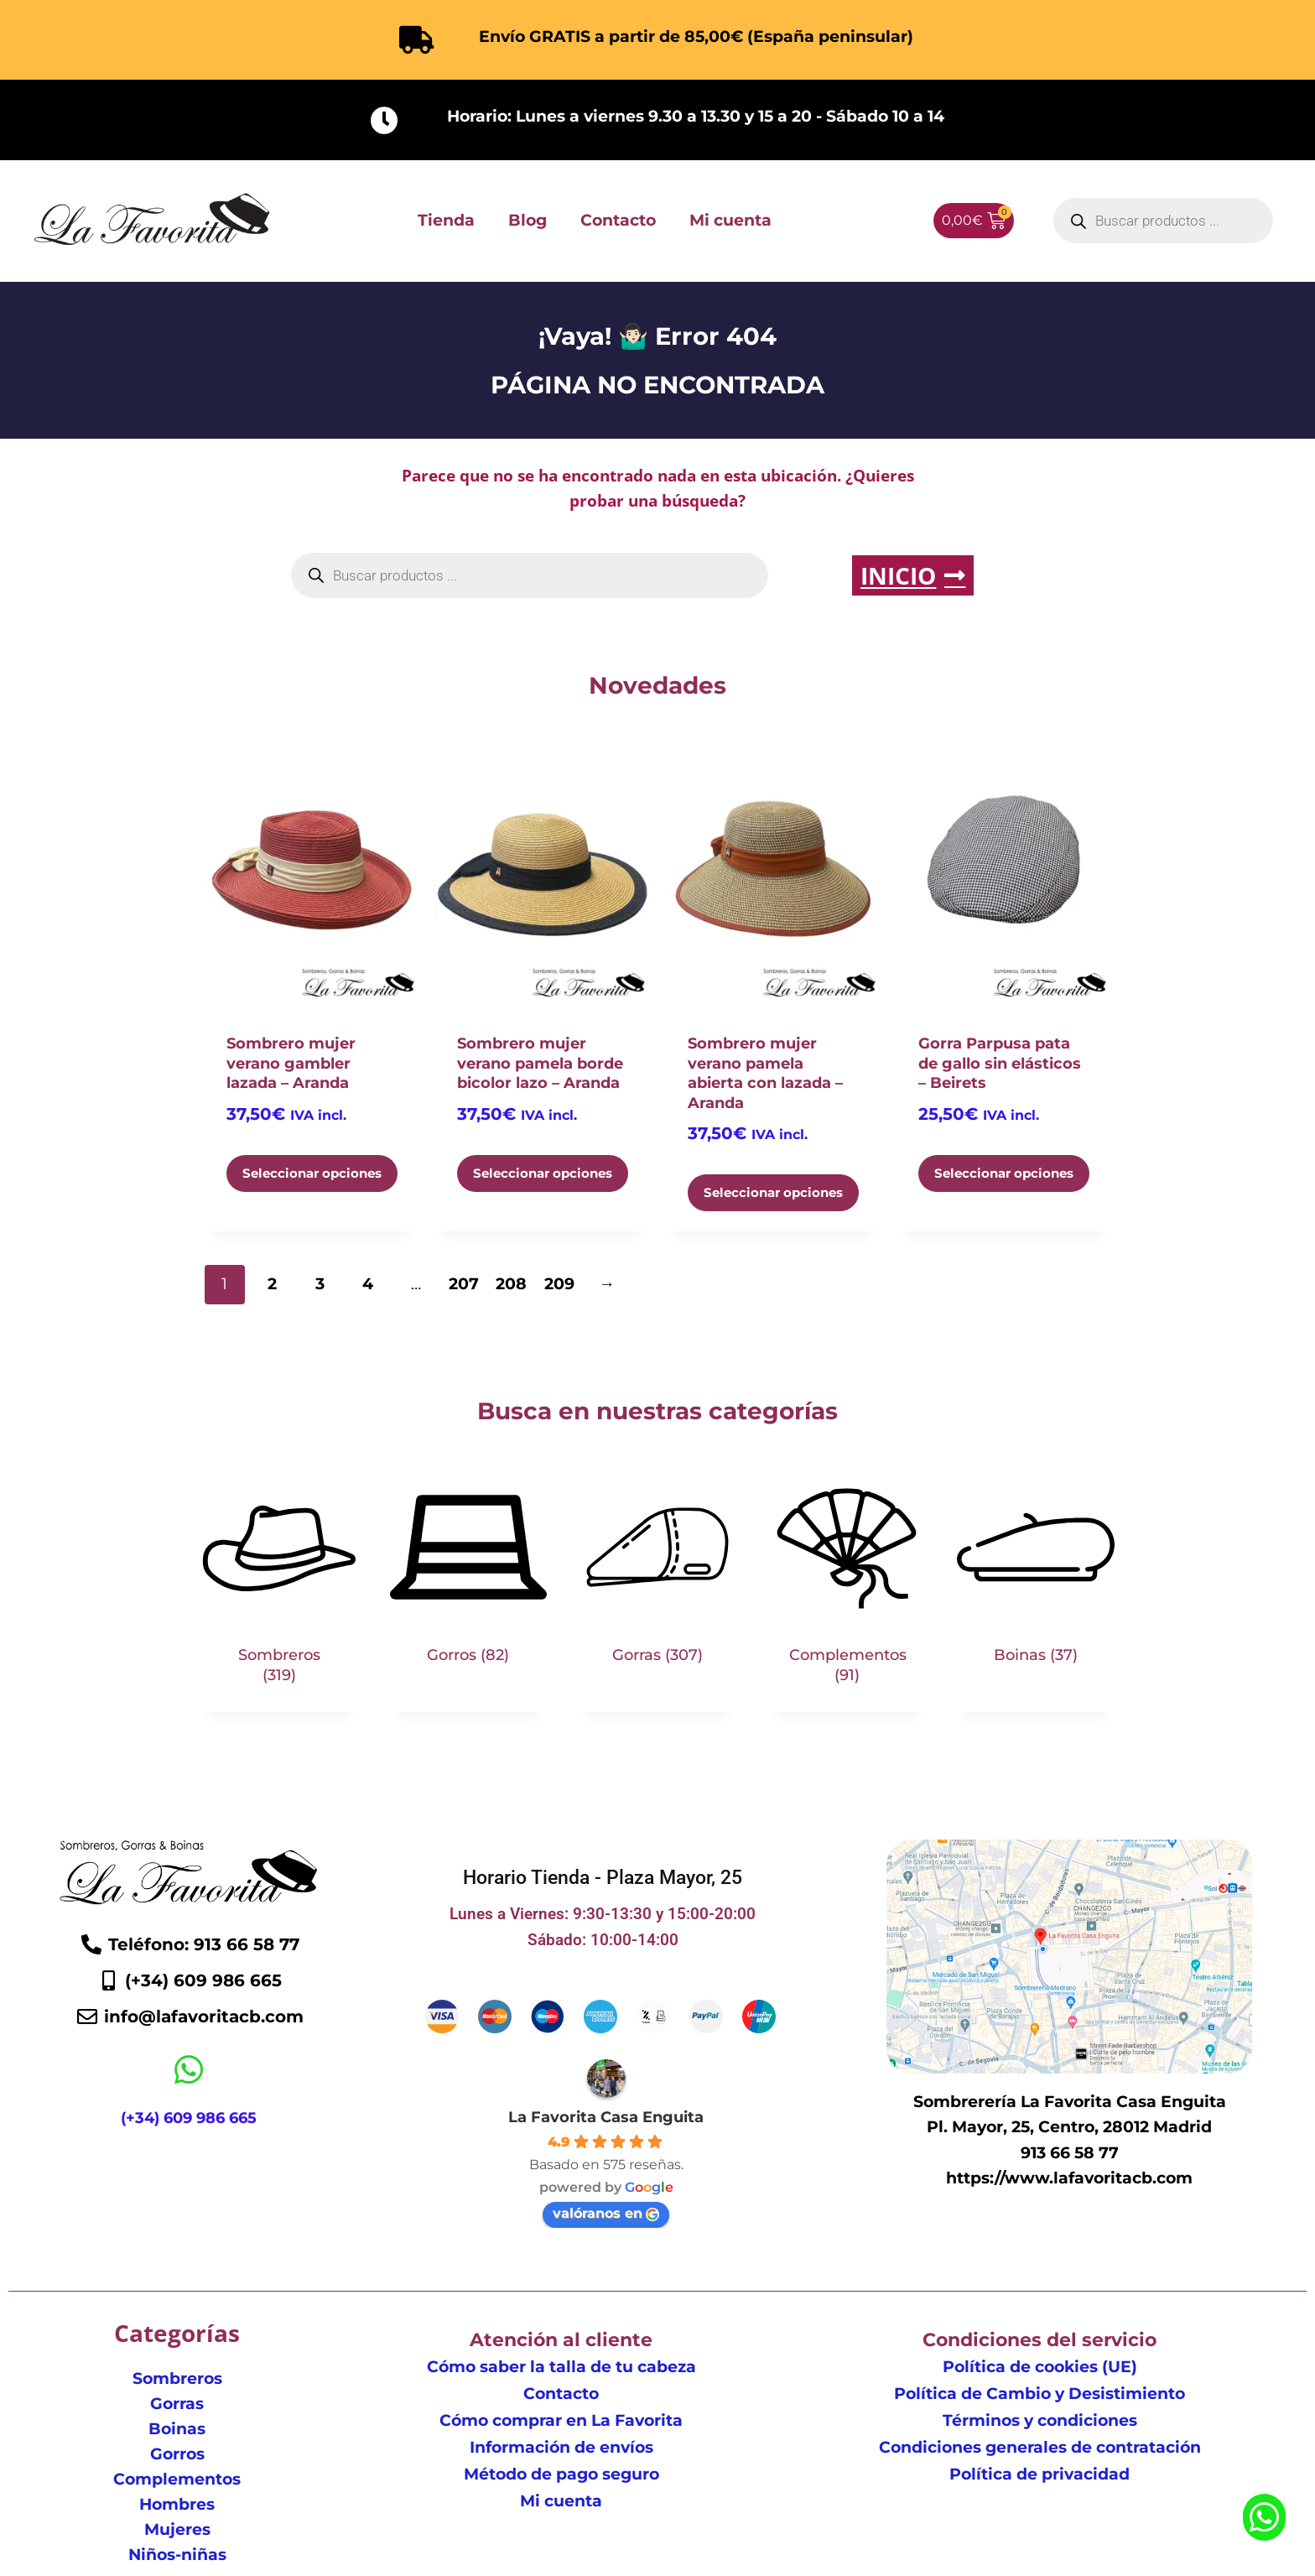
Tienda (446, 220)
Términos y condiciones (1040, 2420)
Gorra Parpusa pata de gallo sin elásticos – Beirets (999, 1063)
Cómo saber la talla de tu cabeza (561, 2366)
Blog (527, 220)
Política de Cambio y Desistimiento (1039, 2393)
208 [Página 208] (511, 1283)
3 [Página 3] (320, 1283)
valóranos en (606, 2213)
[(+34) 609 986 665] (188, 2070)
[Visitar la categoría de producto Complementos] (847, 1590)
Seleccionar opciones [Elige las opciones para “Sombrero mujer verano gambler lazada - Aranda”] (312, 1173)
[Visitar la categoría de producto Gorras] (657, 1581)
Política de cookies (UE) (1040, 2366)
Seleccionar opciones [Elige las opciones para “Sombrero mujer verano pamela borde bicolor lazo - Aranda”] (542, 1173)
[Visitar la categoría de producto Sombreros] (279, 1590)
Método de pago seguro (561, 2474)
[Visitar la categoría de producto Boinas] (1036, 1581)
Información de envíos (561, 2447)
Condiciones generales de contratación (1040, 2447)
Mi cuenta (730, 220)
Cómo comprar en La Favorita (561, 2420)
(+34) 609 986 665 (189, 2119)
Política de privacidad (1039, 2474)
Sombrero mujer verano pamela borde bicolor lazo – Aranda (540, 1063)
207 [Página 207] (464, 1283)
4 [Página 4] (367, 1283)
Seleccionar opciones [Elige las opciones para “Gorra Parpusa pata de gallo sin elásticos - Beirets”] (1003, 1173)
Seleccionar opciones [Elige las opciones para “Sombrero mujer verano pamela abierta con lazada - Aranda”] (773, 1192)
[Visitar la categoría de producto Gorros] (469, 1581)
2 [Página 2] (272, 1283)
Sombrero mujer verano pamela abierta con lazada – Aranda (765, 1072)
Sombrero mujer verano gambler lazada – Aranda (291, 1063)
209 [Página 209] (559, 1283)
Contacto (618, 220)
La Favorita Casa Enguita (606, 2117)
